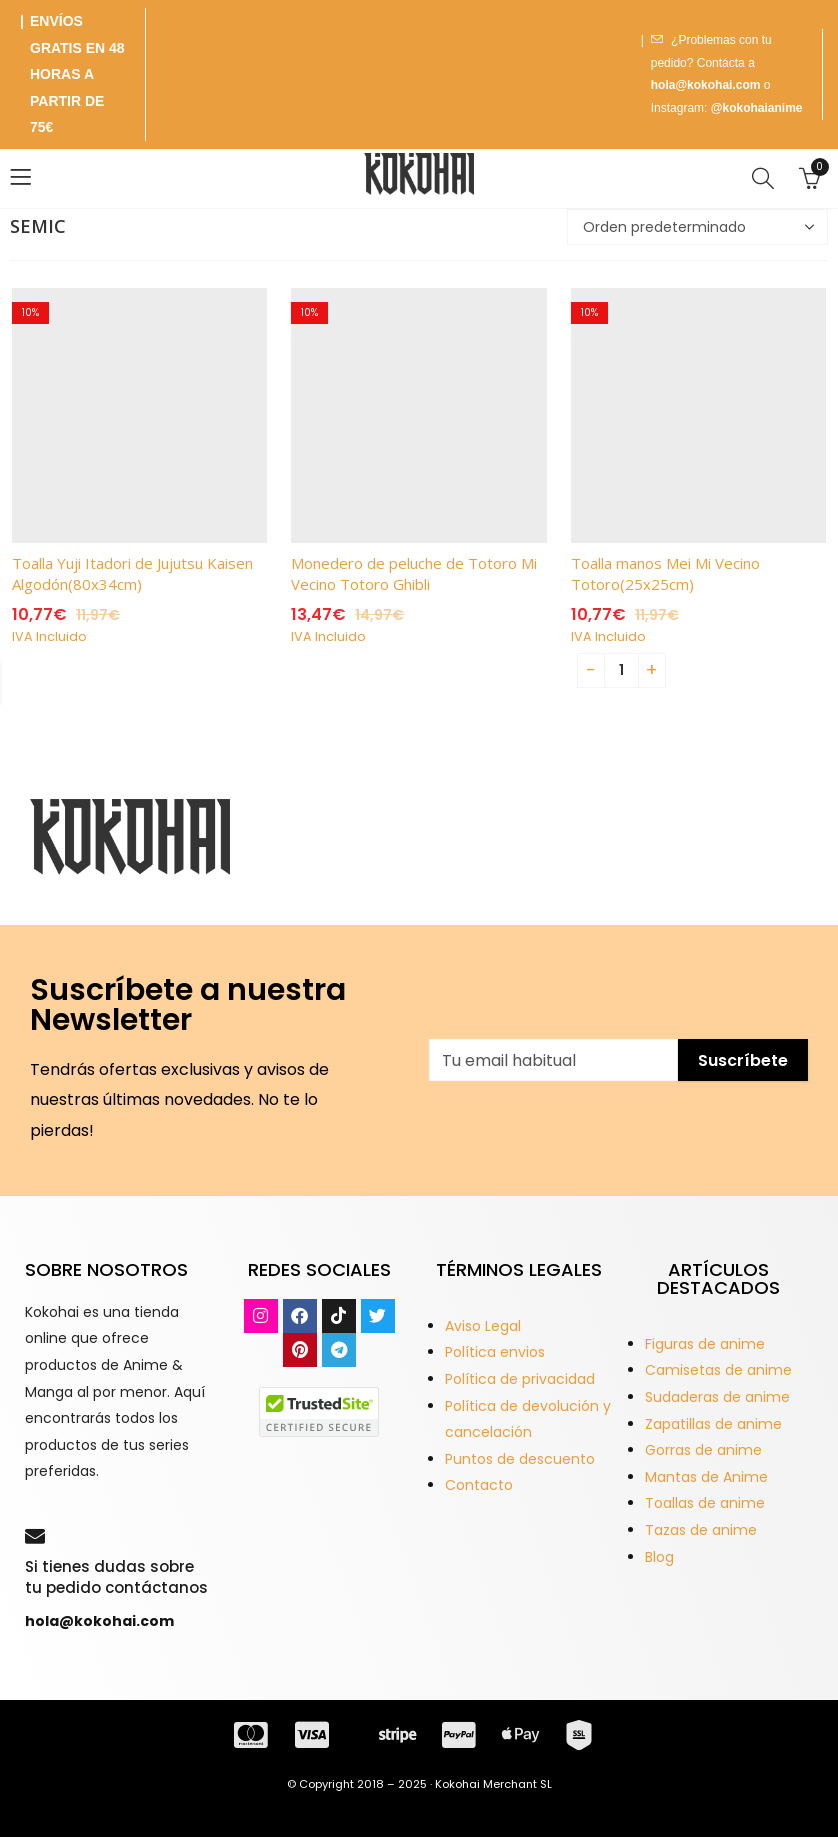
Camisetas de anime (718, 1370)
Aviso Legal (483, 1326)
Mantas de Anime (706, 1477)
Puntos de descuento (520, 1459)
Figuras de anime (705, 1344)
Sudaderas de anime (717, 1397)
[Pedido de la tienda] (697, 227)
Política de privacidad (520, 1379)
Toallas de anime (705, 1503)
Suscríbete (743, 1060)
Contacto (479, 1485)
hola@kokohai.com (706, 85)
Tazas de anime (701, 1530)
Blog (659, 1557)
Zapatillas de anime (713, 1424)
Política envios (495, 1352)
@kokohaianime (757, 108)
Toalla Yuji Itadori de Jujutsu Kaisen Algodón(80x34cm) (132, 573)
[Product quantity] (621, 670)
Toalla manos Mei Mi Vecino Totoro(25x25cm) (665, 573)
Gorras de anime (703, 1450)
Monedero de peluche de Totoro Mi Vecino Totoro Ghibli (414, 573)
